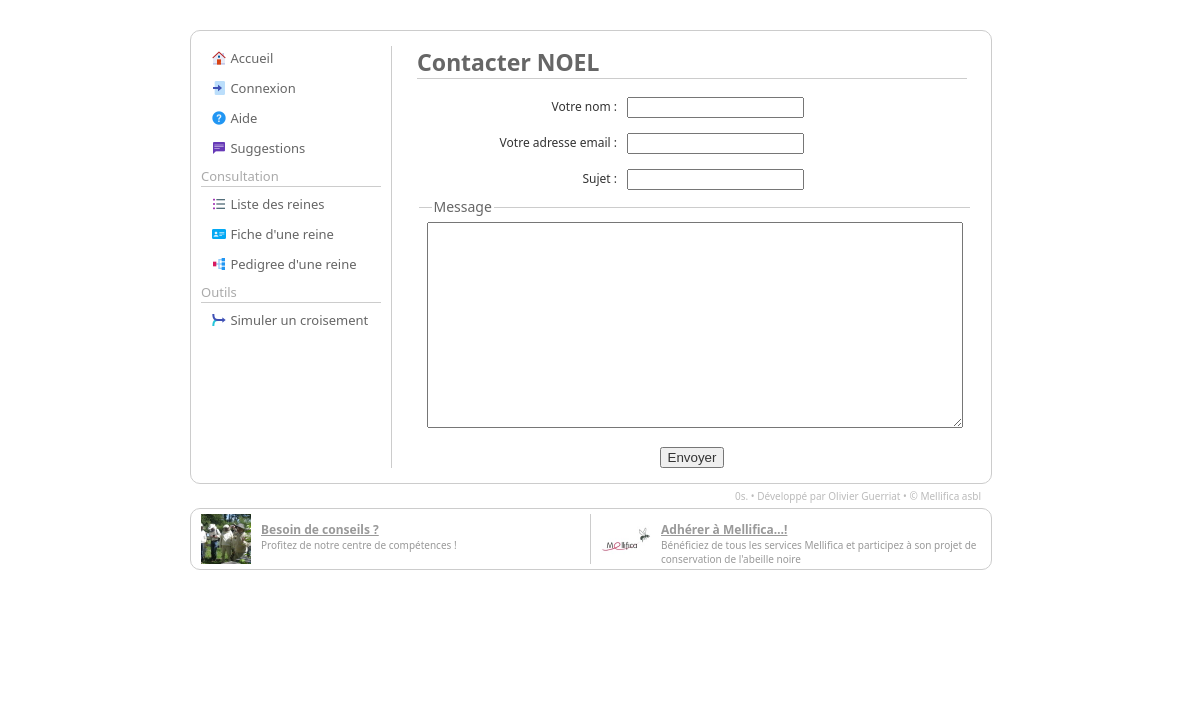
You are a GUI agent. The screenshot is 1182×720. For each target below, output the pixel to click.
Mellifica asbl (950, 496)
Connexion (253, 88)
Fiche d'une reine (272, 234)
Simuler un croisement (289, 320)
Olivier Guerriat (864, 496)
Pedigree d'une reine (284, 264)
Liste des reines (268, 204)
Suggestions (258, 148)
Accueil (242, 58)
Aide (234, 118)
